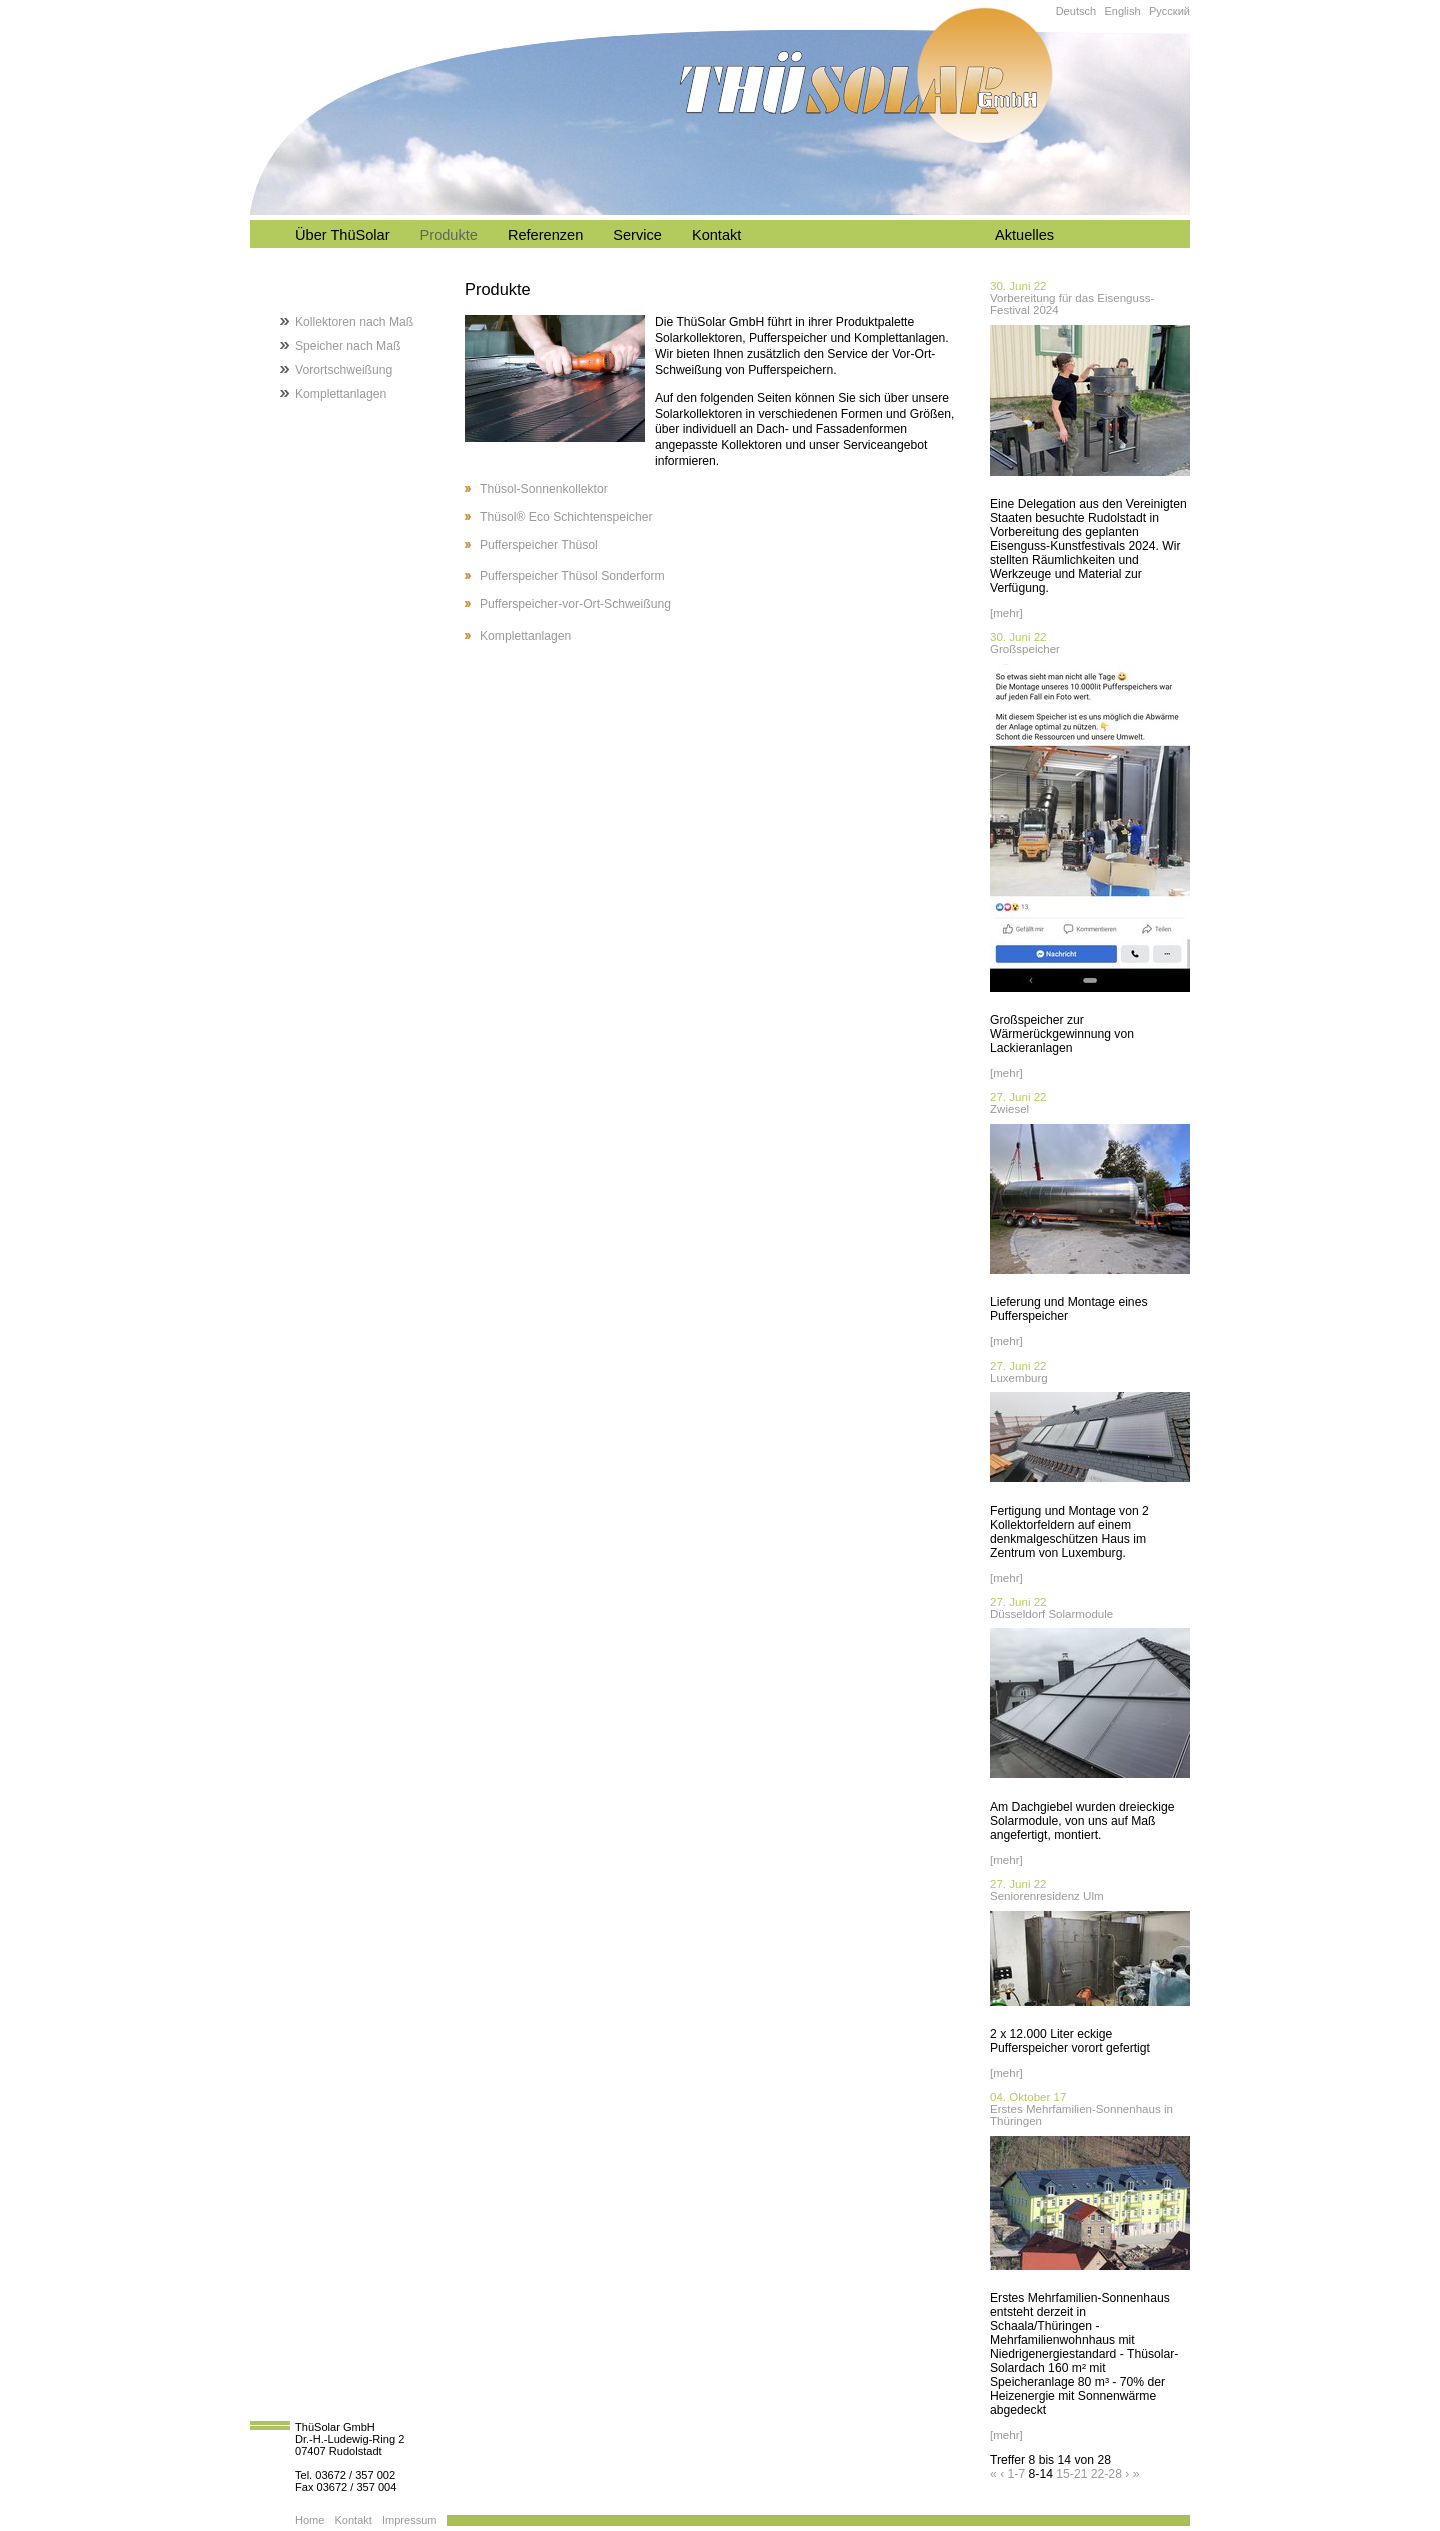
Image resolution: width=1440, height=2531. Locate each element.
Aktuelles (1024, 235)
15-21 (1071, 2474)
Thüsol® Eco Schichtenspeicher (566, 517)
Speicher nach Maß (347, 346)
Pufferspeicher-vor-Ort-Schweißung (575, 604)
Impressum (409, 2520)
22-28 (1106, 2474)
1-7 (1017, 2474)
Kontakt (716, 235)
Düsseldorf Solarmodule (1051, 1614)
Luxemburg (1019, 1378)
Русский (1169, 11)
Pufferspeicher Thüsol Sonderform (572, 576)
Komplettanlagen (525, 636)
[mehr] (1006, 613)
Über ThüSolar (342, 235)
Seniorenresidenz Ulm (1047, 1896)
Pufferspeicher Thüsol (539, 545)
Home (309, 2520)
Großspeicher (1025, 649)
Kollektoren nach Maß (354, 322)
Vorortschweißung (343, 370)
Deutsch (1076, 11)
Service (637, 235)
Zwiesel (1009, 1109)
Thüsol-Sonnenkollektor (544, 489)
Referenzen (545, 235)
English (1122, 11)
